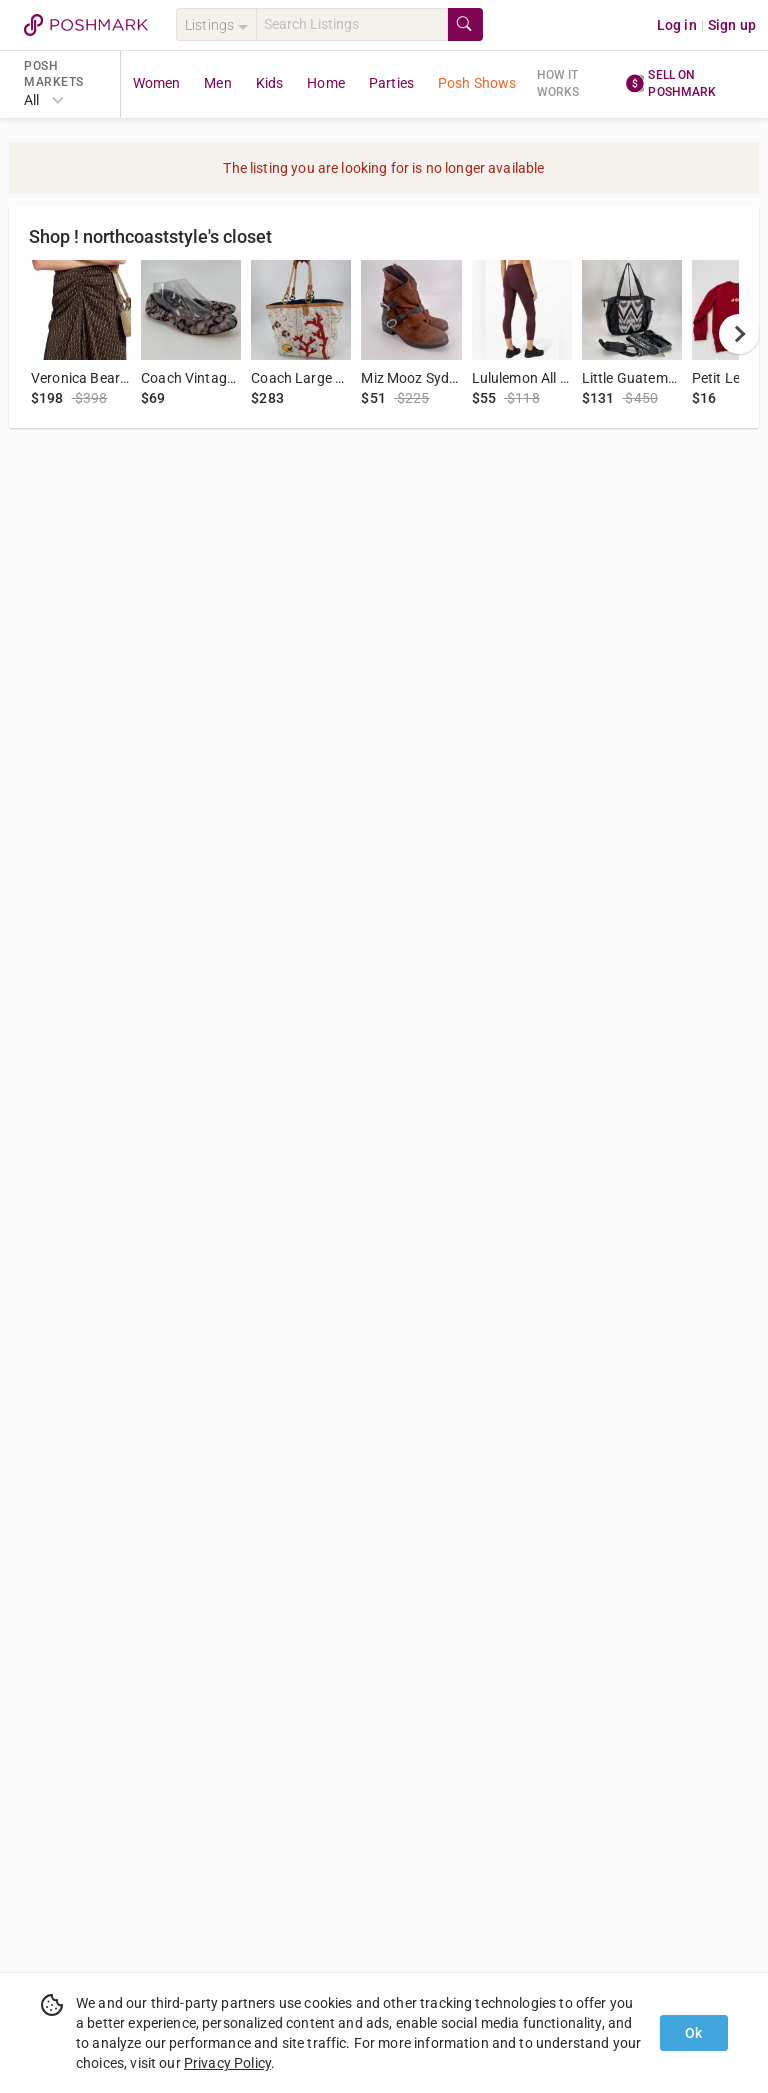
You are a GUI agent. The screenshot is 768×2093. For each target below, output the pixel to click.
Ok (693, 2033)
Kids (270, 83)
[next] (739, 334)
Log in (677, 25)
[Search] (352, 24)
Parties (391, 83)
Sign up (732, 25)
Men (217, 83)
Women (157, 83)
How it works (558, 83)
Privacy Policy (227, 2063)
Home (326, 83)
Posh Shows (477, 83)
